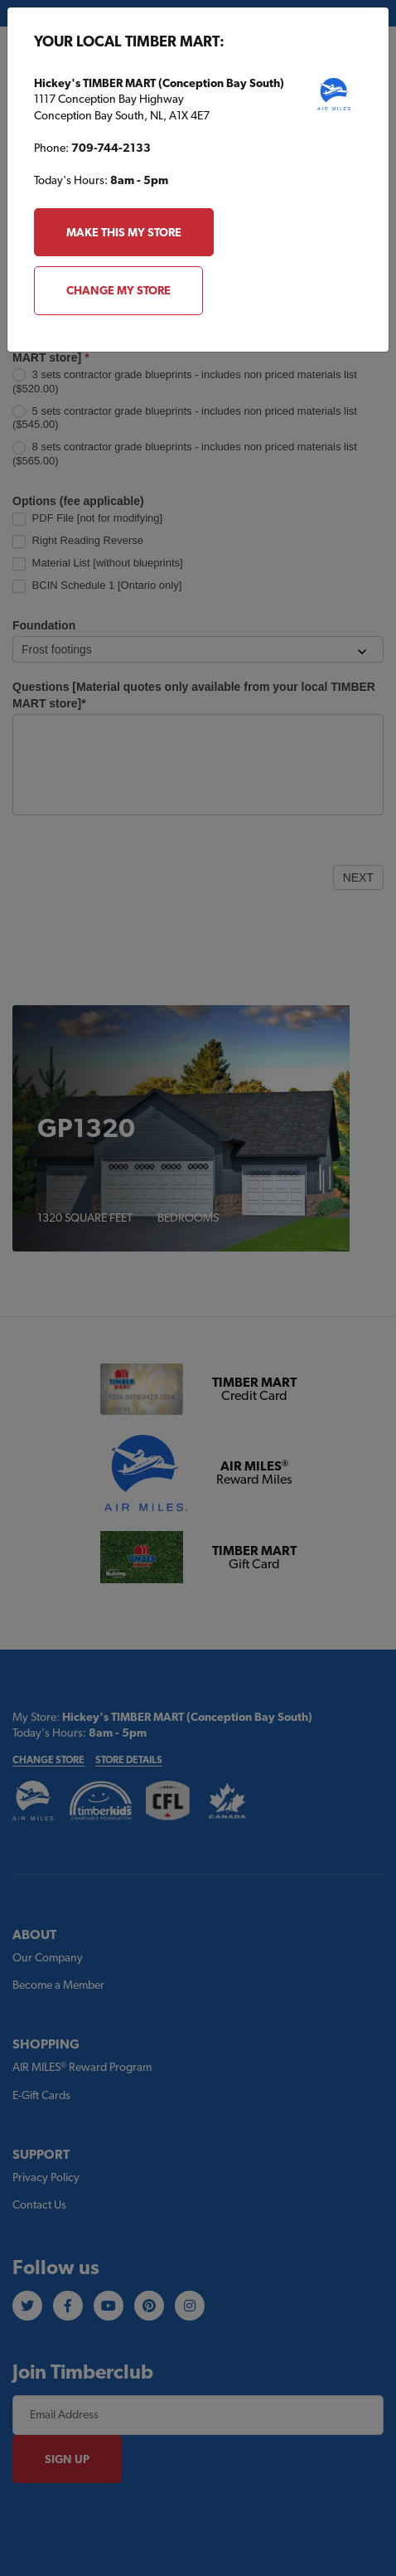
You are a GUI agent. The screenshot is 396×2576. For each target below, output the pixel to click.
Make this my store (123, 232)
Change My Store (118, 290)
